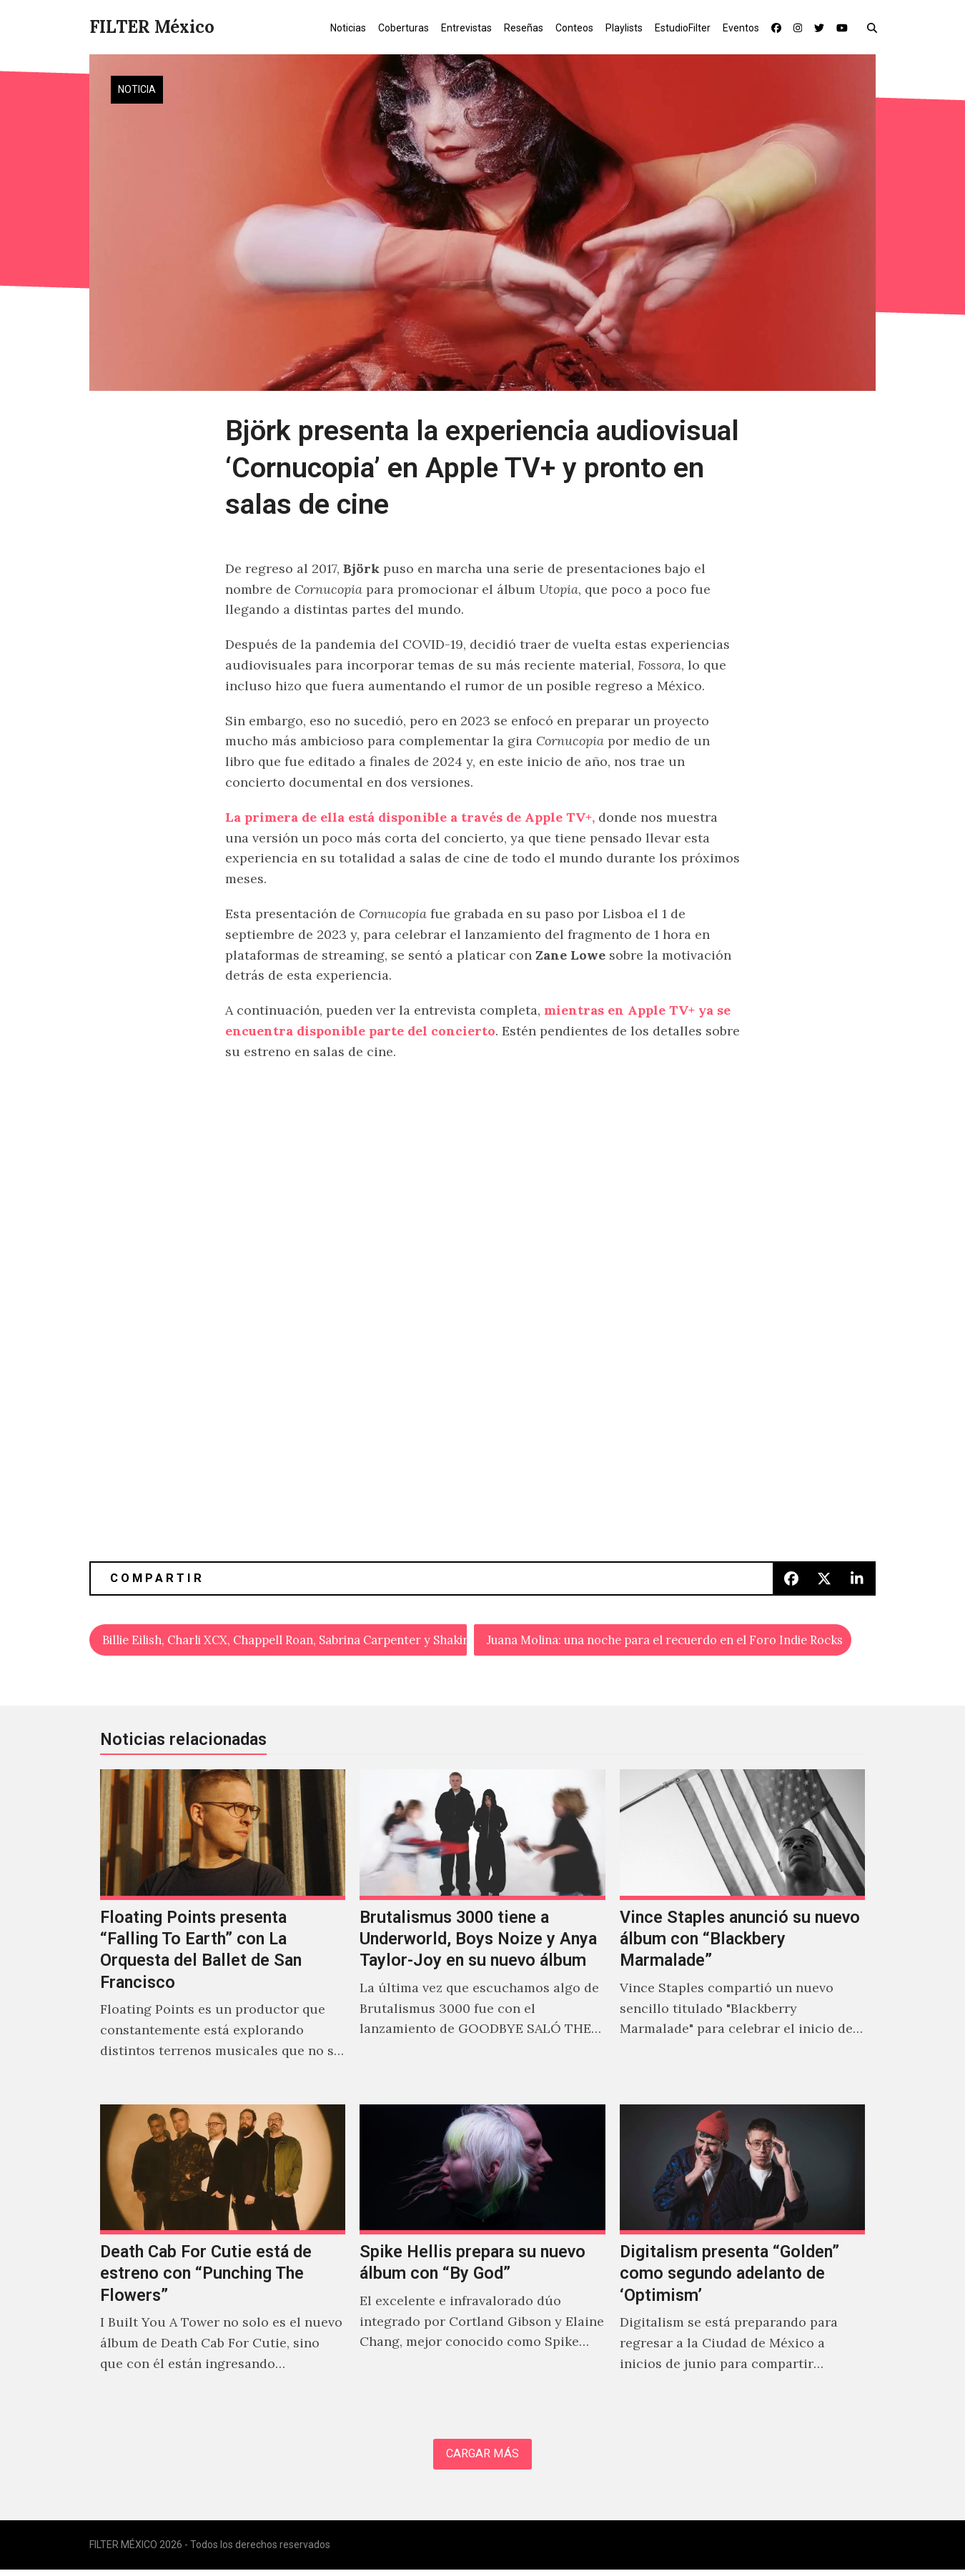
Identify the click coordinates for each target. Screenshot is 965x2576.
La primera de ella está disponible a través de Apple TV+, (410, 817)
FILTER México (151, 27)
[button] (875, 27)
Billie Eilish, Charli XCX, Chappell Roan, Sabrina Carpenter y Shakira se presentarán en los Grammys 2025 (285, 1641)
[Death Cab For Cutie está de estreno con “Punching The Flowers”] (222, 2256)
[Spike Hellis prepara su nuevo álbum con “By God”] (482, 2256)
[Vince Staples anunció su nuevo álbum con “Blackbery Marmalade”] (742, 1933)
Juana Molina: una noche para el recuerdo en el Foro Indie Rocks (669, 1641)
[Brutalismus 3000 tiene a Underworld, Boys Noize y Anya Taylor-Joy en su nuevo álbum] (482, 1933)
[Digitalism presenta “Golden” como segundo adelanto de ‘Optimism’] (742, 2256)
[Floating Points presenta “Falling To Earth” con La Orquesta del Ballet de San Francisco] (222, 1933)
